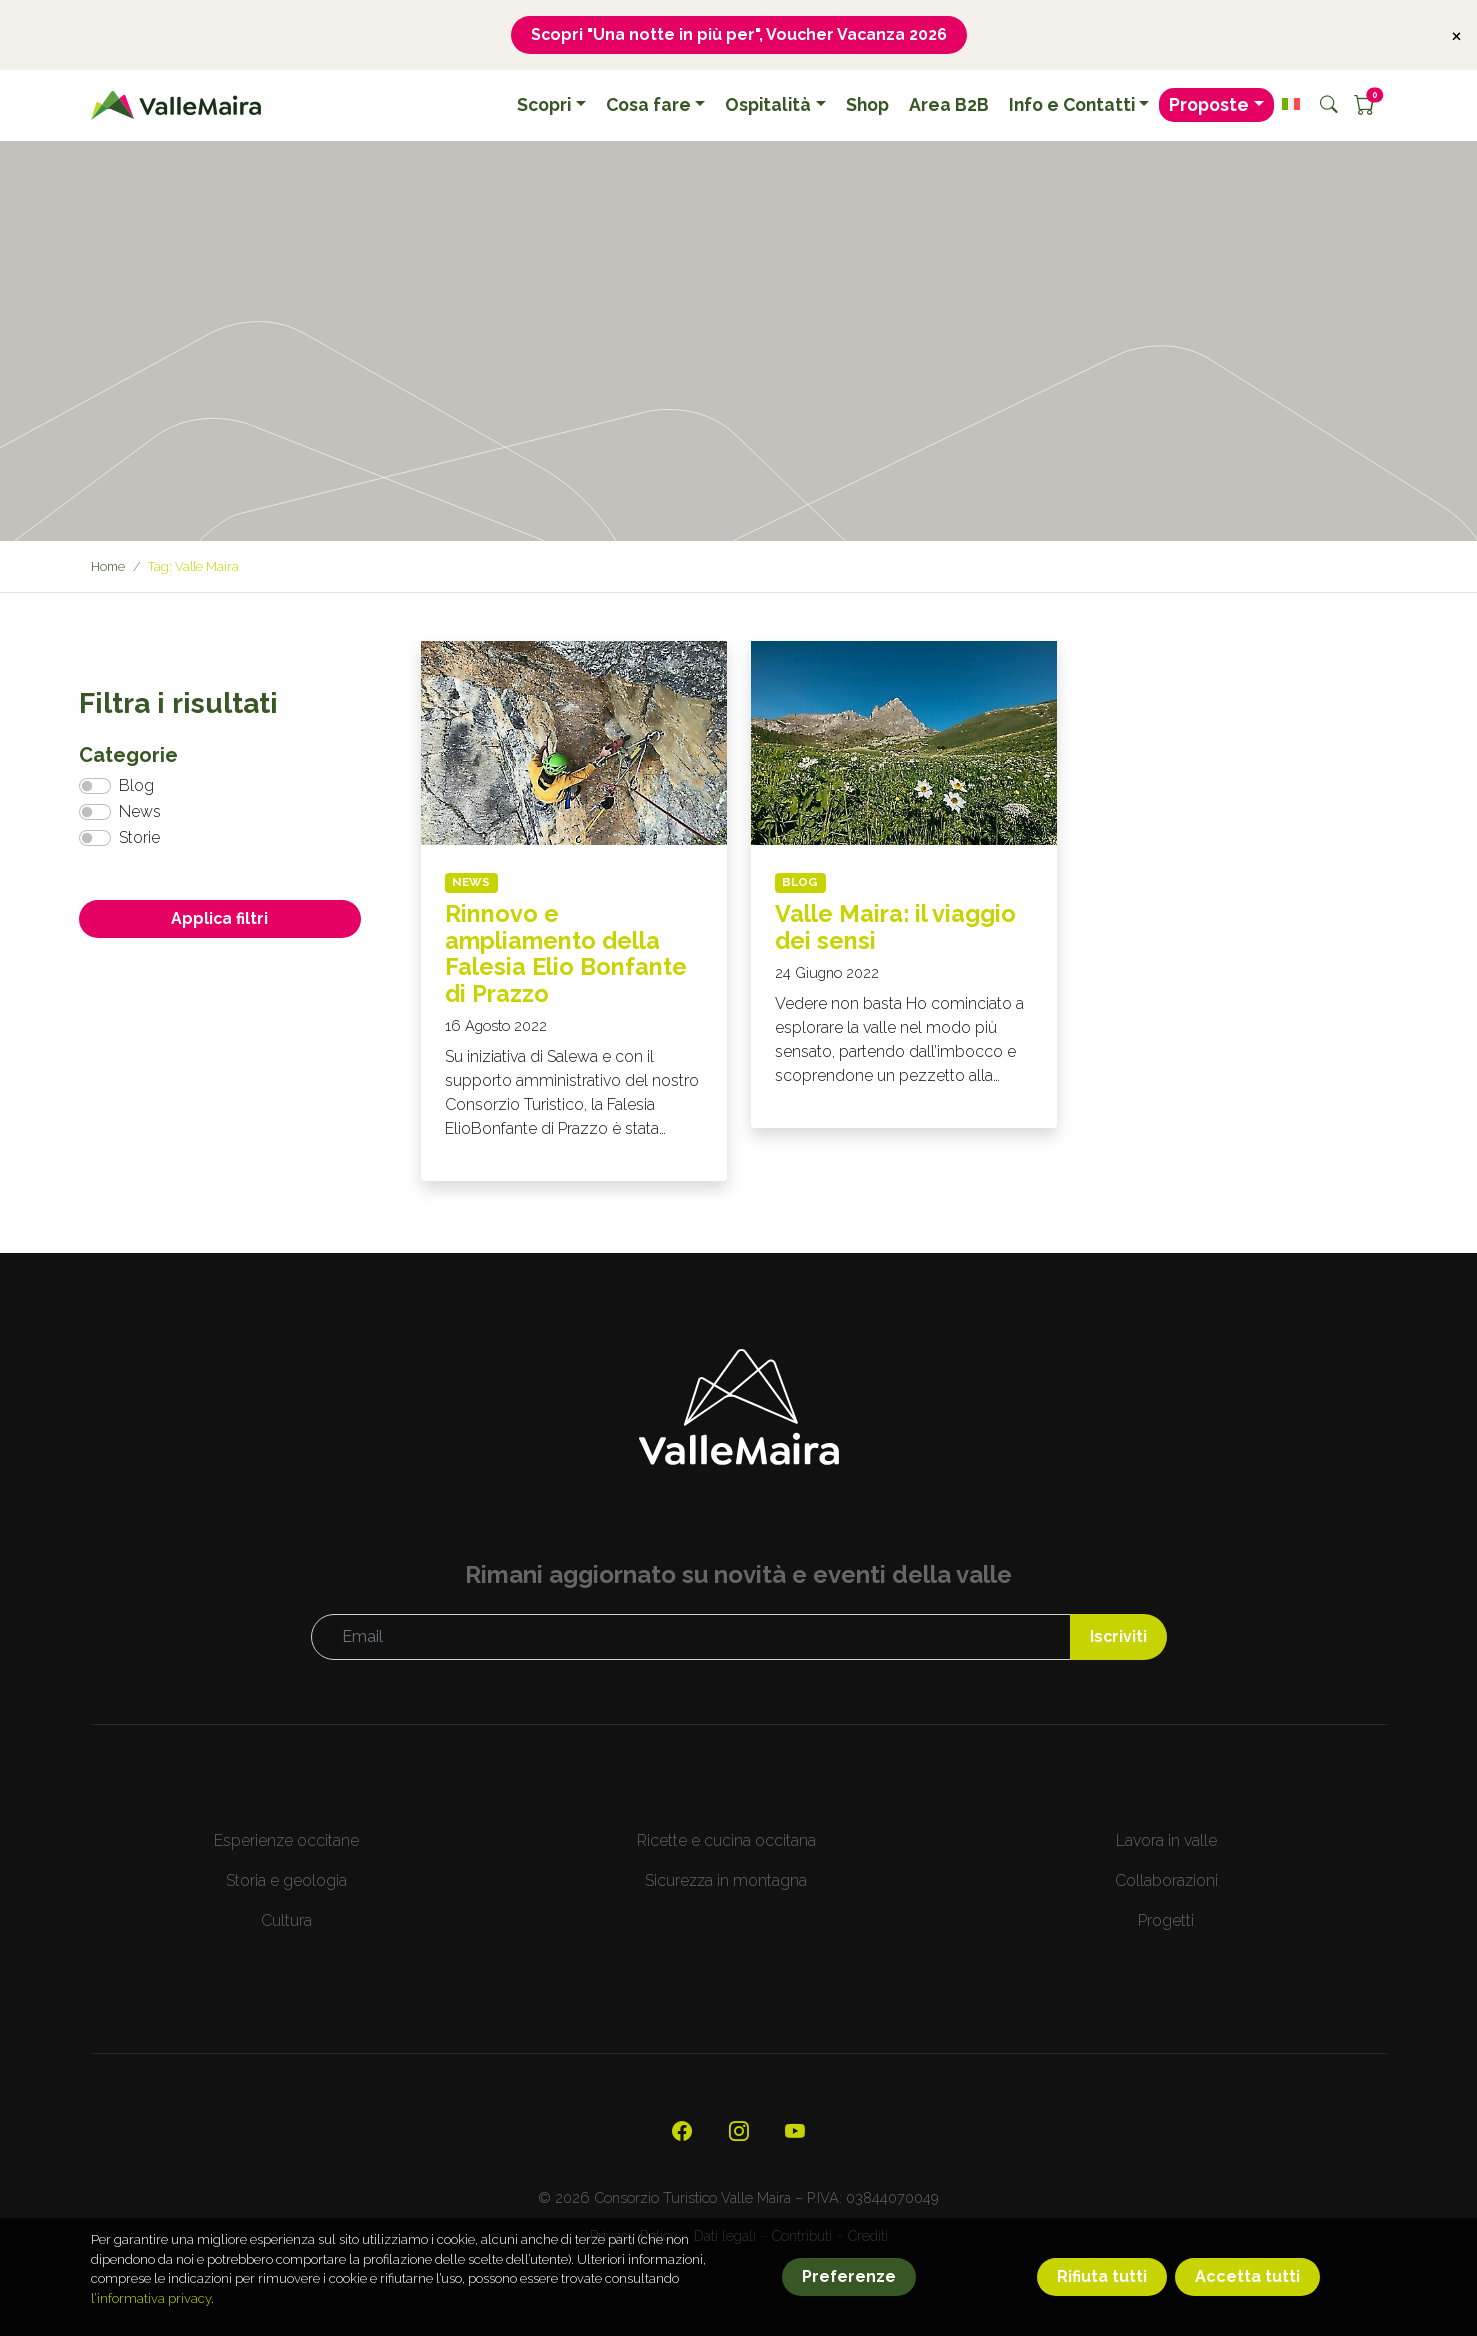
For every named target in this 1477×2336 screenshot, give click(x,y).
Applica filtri (220, 919)
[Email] (690, 1638)
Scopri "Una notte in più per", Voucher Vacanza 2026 (738, 34)
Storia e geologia (286, 1881)
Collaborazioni (1166, 1881)
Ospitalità (768, 105)
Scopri (544, 105)
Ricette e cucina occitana (726, 1841)
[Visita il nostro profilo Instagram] (739, 2134)
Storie (139, 838)
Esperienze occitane (286, 1841)
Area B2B (949, 105)
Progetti (1166, 1921)
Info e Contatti (1072, 105)
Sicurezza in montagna (726, 1881)
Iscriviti (1118, 1637)
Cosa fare (648, 105)
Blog (136, 786)
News (140, 812)
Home (109, 567)
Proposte (1209, 105)
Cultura (286, 1921)
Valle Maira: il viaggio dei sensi (896, 927)
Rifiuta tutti (1102, 2276)
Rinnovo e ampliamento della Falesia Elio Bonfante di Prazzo (567, 954)
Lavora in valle (1166, 1841)
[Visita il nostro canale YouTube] (796, 2134)
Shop (867, 105)
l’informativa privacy (151, 2298)
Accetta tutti (1247, 2276)
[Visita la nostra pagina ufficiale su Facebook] (682, 2134)
